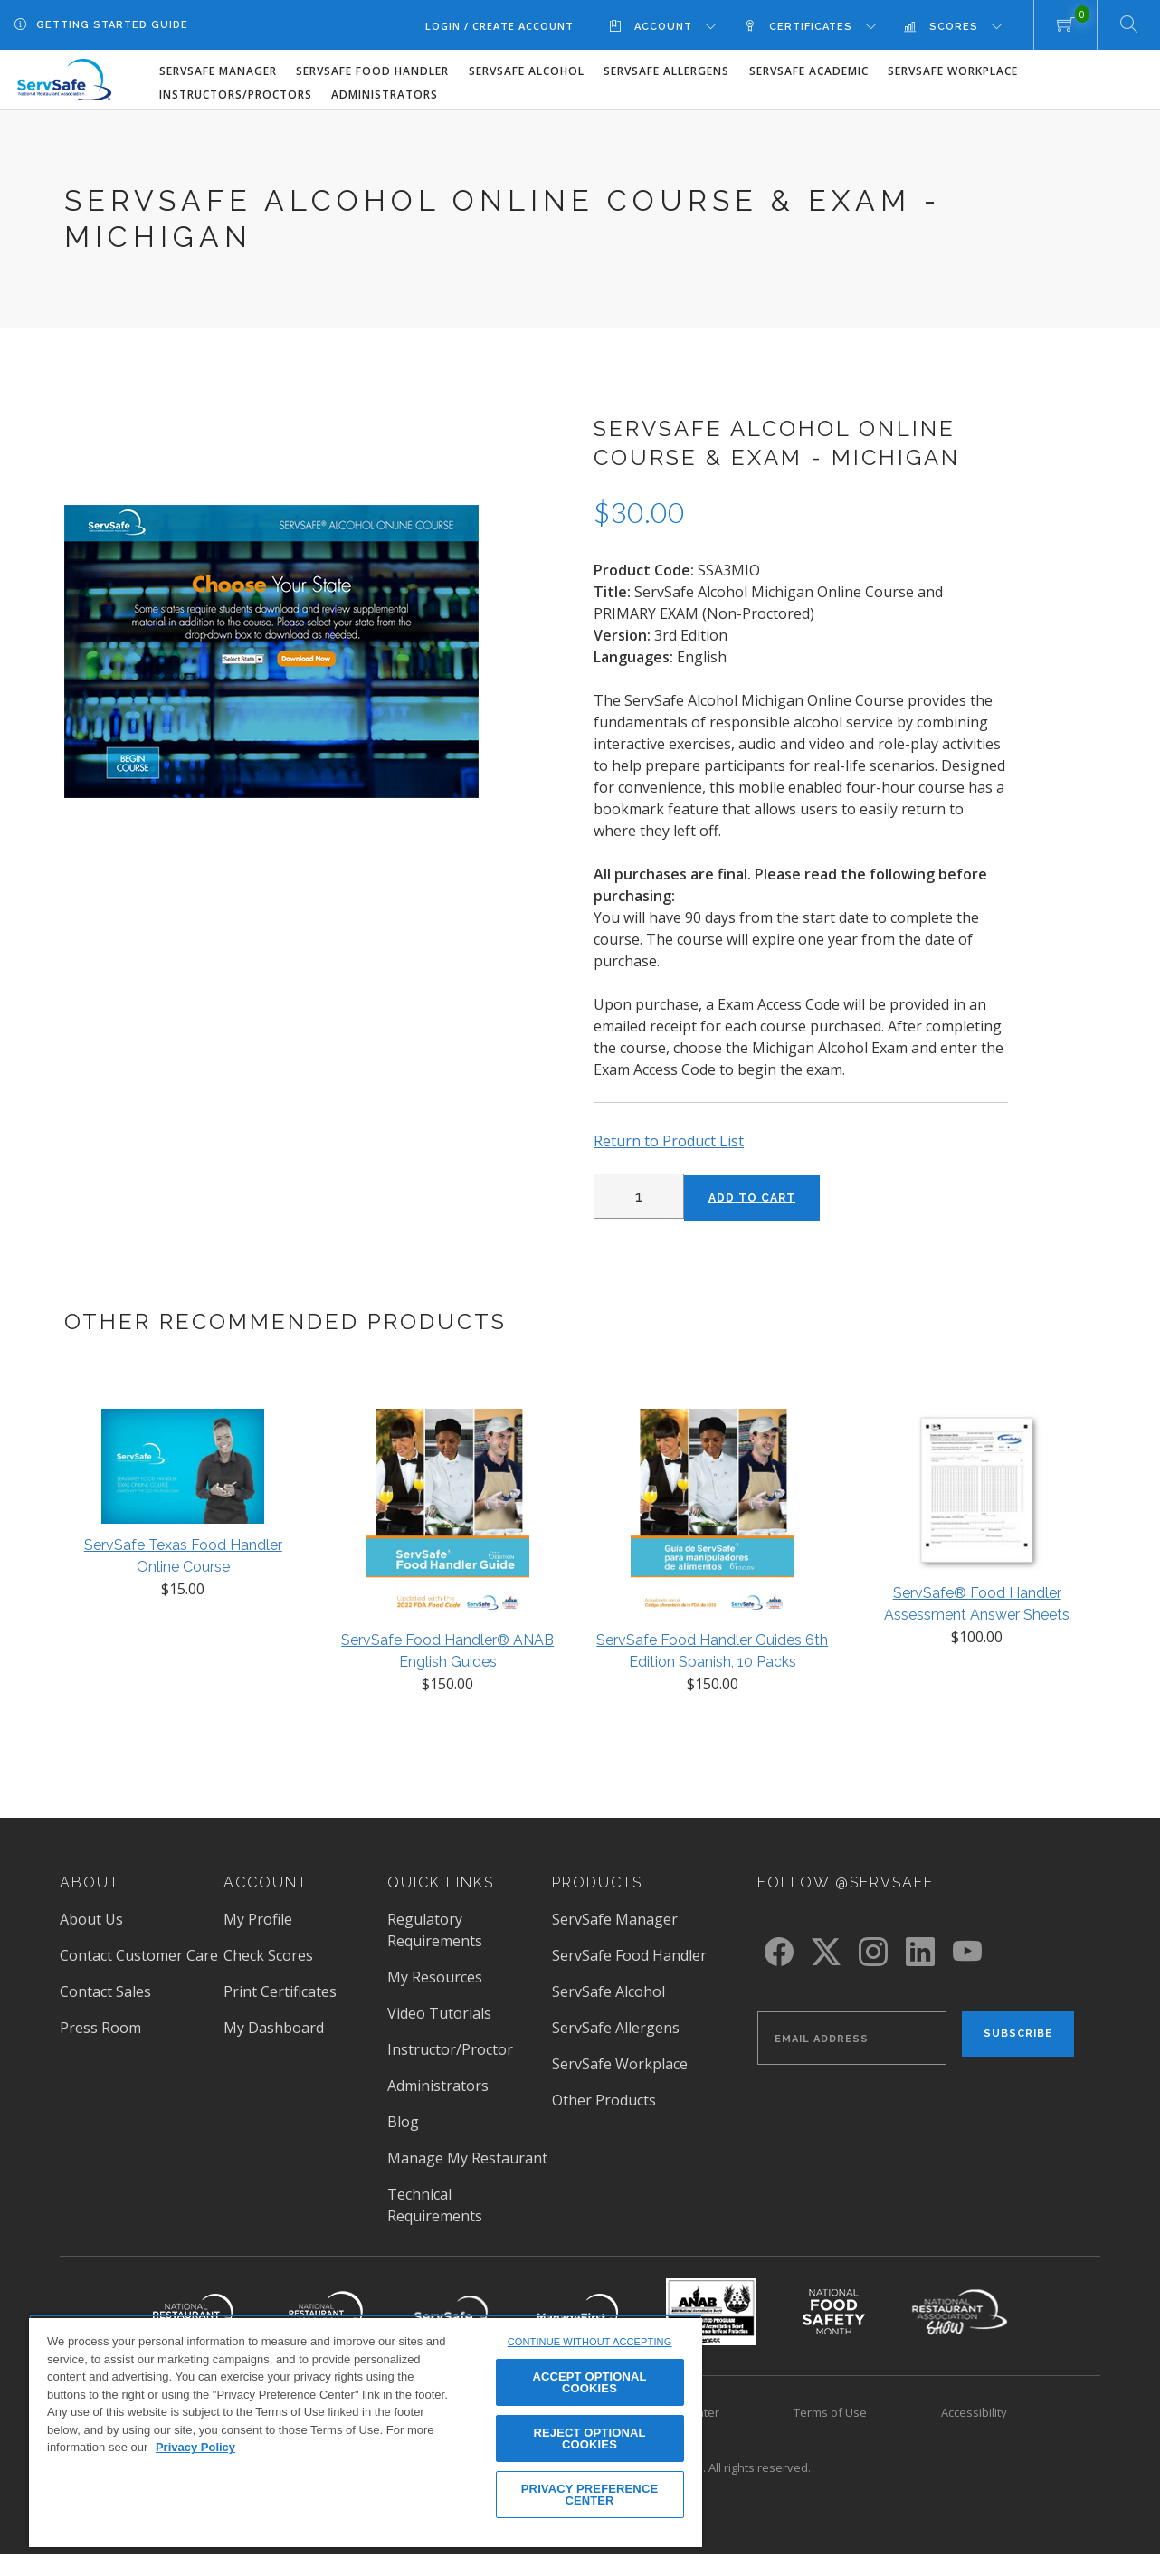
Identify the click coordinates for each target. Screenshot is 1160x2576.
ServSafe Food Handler (372, 71)
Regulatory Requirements (434, 1930)
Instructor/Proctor (450, 2049)
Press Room (100, 2028)
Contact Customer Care (139, 1955)
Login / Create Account (499, 26)
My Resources (434, 1977)
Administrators (384, 94)
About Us (91, 1919)
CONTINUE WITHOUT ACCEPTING (590, 2341)
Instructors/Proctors (235, 94)
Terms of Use (830, 2412)
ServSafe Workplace (953, 71)
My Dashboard (273, 2028)
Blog (403, 2122)
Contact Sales (105, 1991)
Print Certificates (280, 1991)
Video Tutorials (439, 2013)
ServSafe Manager (218, 71)
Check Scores (268, 1955)
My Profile (257, 1919)
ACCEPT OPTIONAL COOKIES (589, 2382)
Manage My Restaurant (467, 2158)
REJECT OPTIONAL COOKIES (590, 2438)
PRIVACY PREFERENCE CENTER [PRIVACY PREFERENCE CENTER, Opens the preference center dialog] (589, 2494)
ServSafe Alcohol (527, 71)
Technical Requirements (434, 2205)
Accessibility (974, 2412)
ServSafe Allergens (666, 71)
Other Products (604, 2100)
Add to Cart (751, 1198)
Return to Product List (669, 1141)
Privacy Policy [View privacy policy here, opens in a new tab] (195, 2447)
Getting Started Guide (112, 25)
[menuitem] (676, 25)
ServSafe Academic (809, 71)
